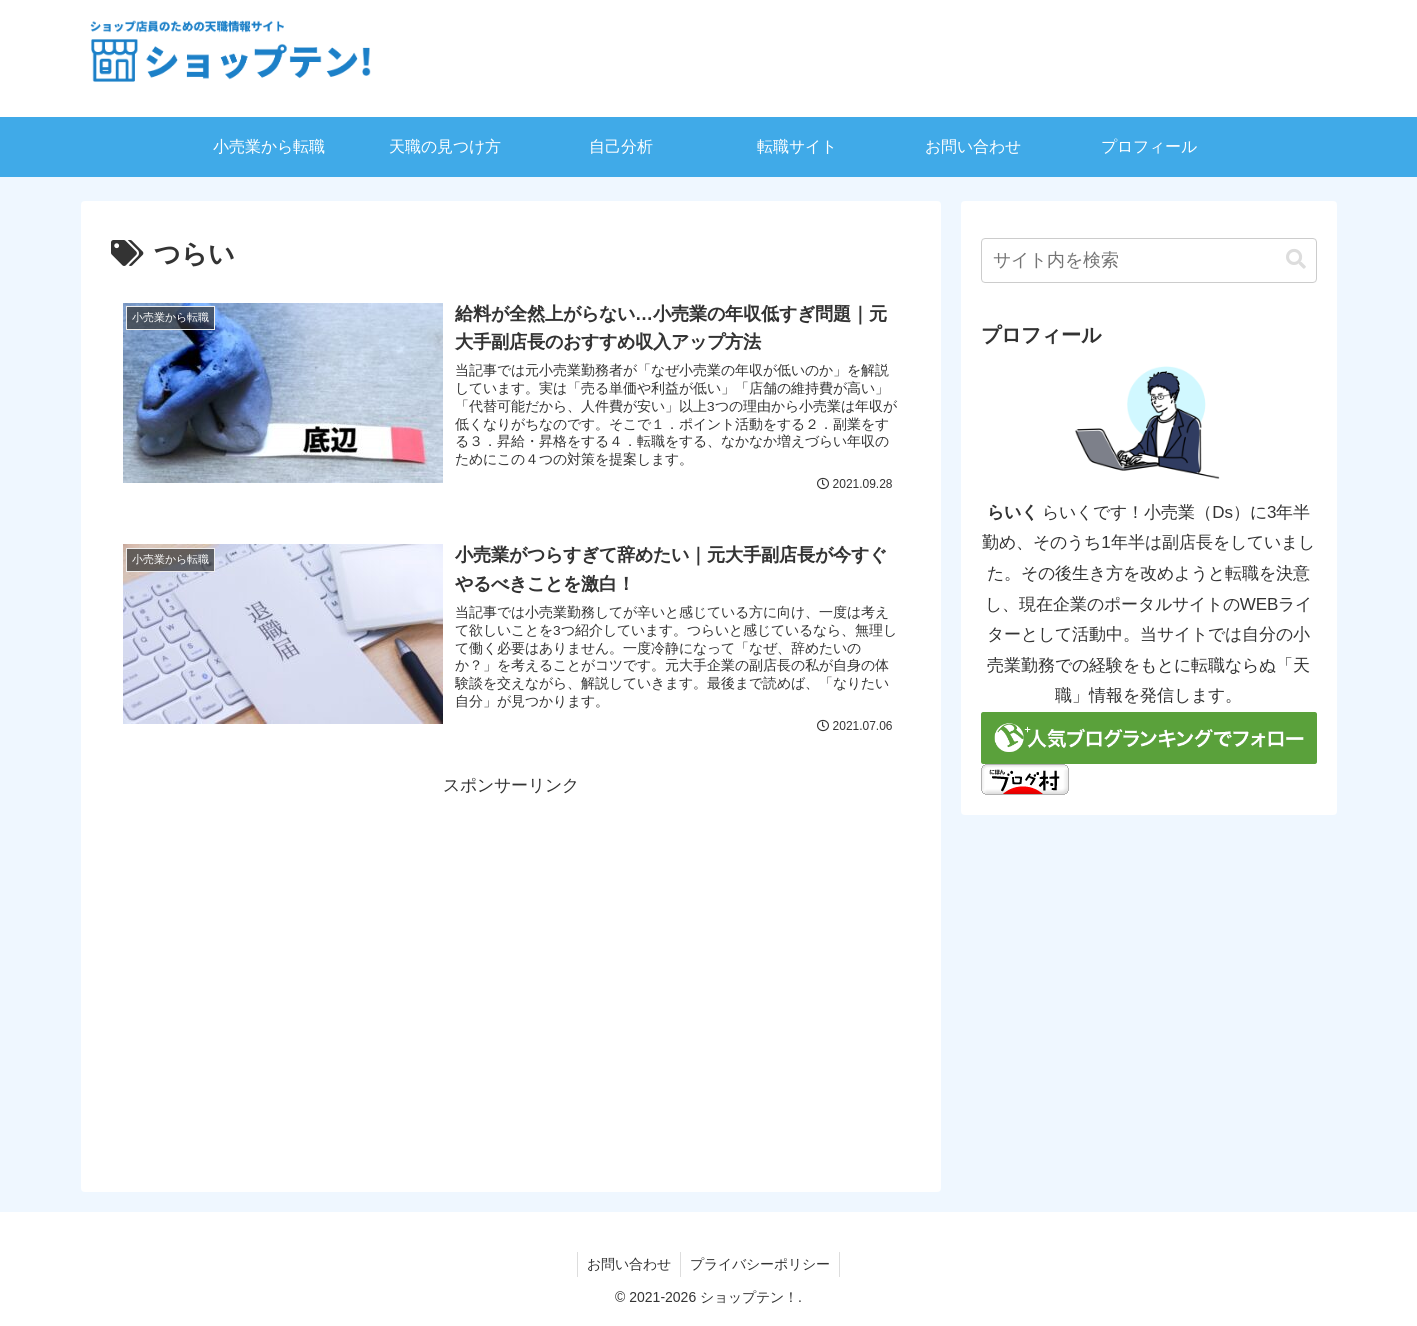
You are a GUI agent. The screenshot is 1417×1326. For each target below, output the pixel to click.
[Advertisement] (511, 941)
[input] (1149, 260)
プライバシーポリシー (761, 1264)
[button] (1296, 259)
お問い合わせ (628, 1264)
